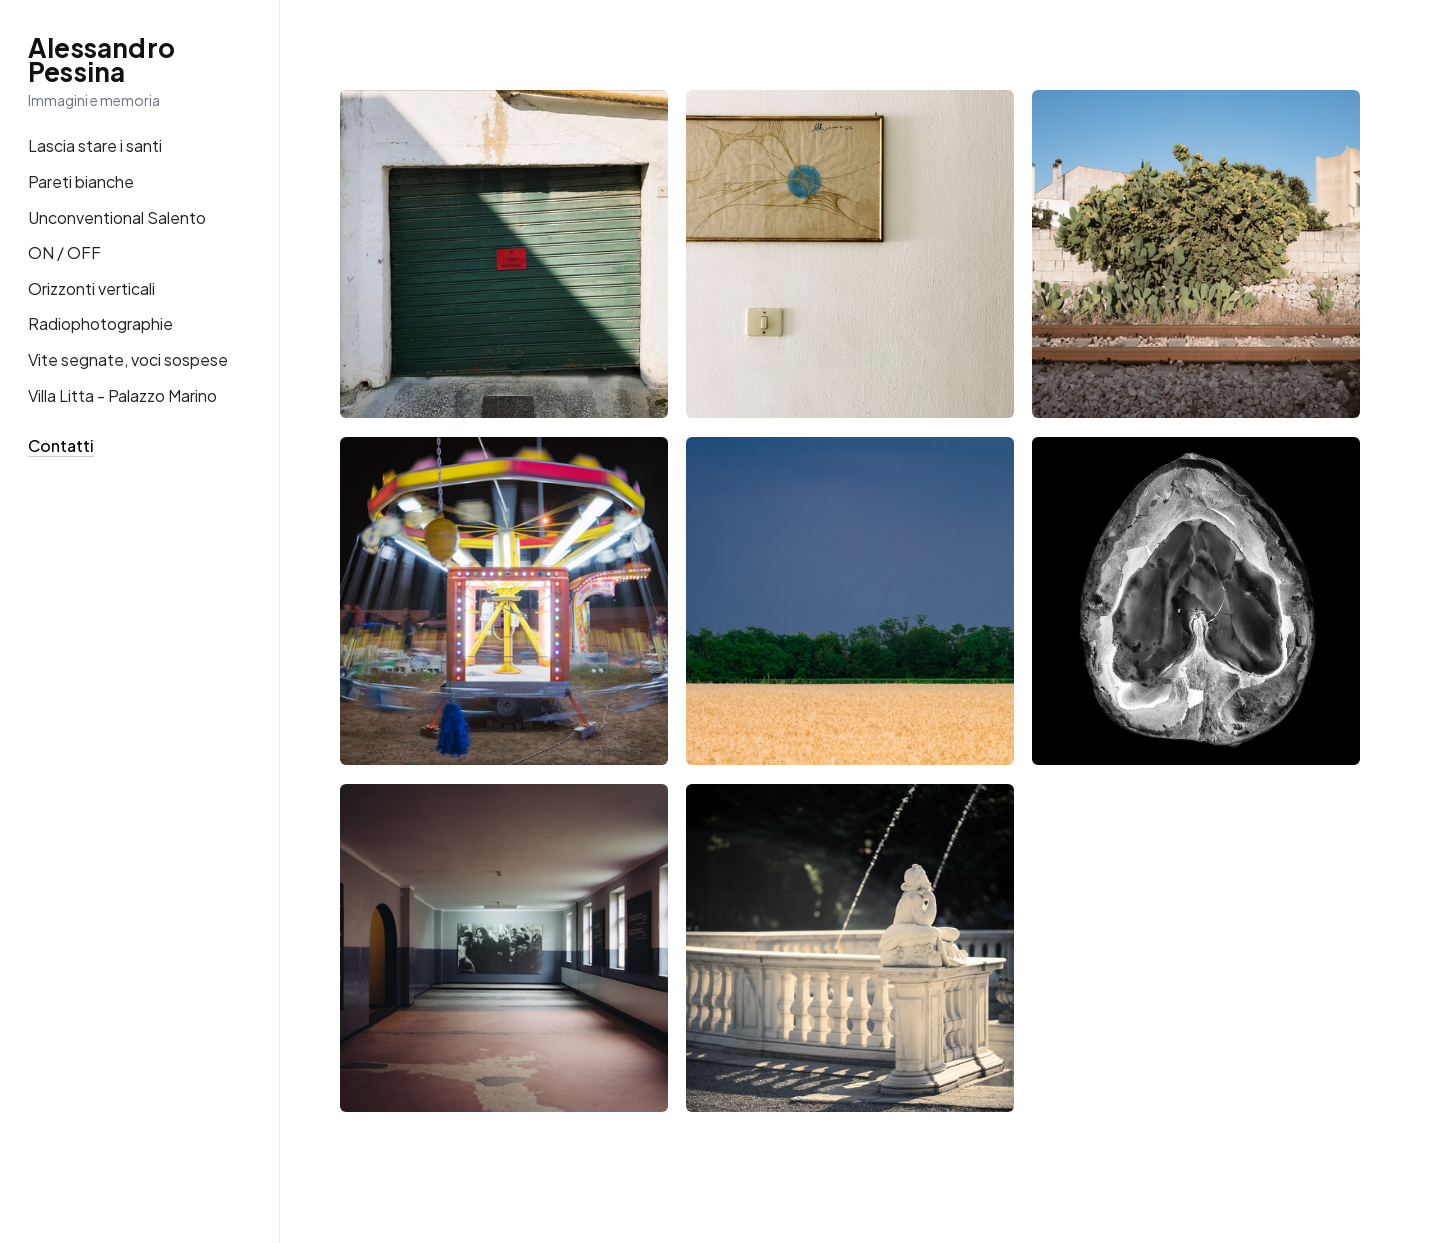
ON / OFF (64, 252)
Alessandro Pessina (101, 60)
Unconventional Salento (117, 217)
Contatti (61, 445)
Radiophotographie (100, 323)
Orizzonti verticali (91, 288)
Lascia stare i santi (95, 145)
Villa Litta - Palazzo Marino (122, 395)
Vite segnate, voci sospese (128, 359)
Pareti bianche (81, 181)
